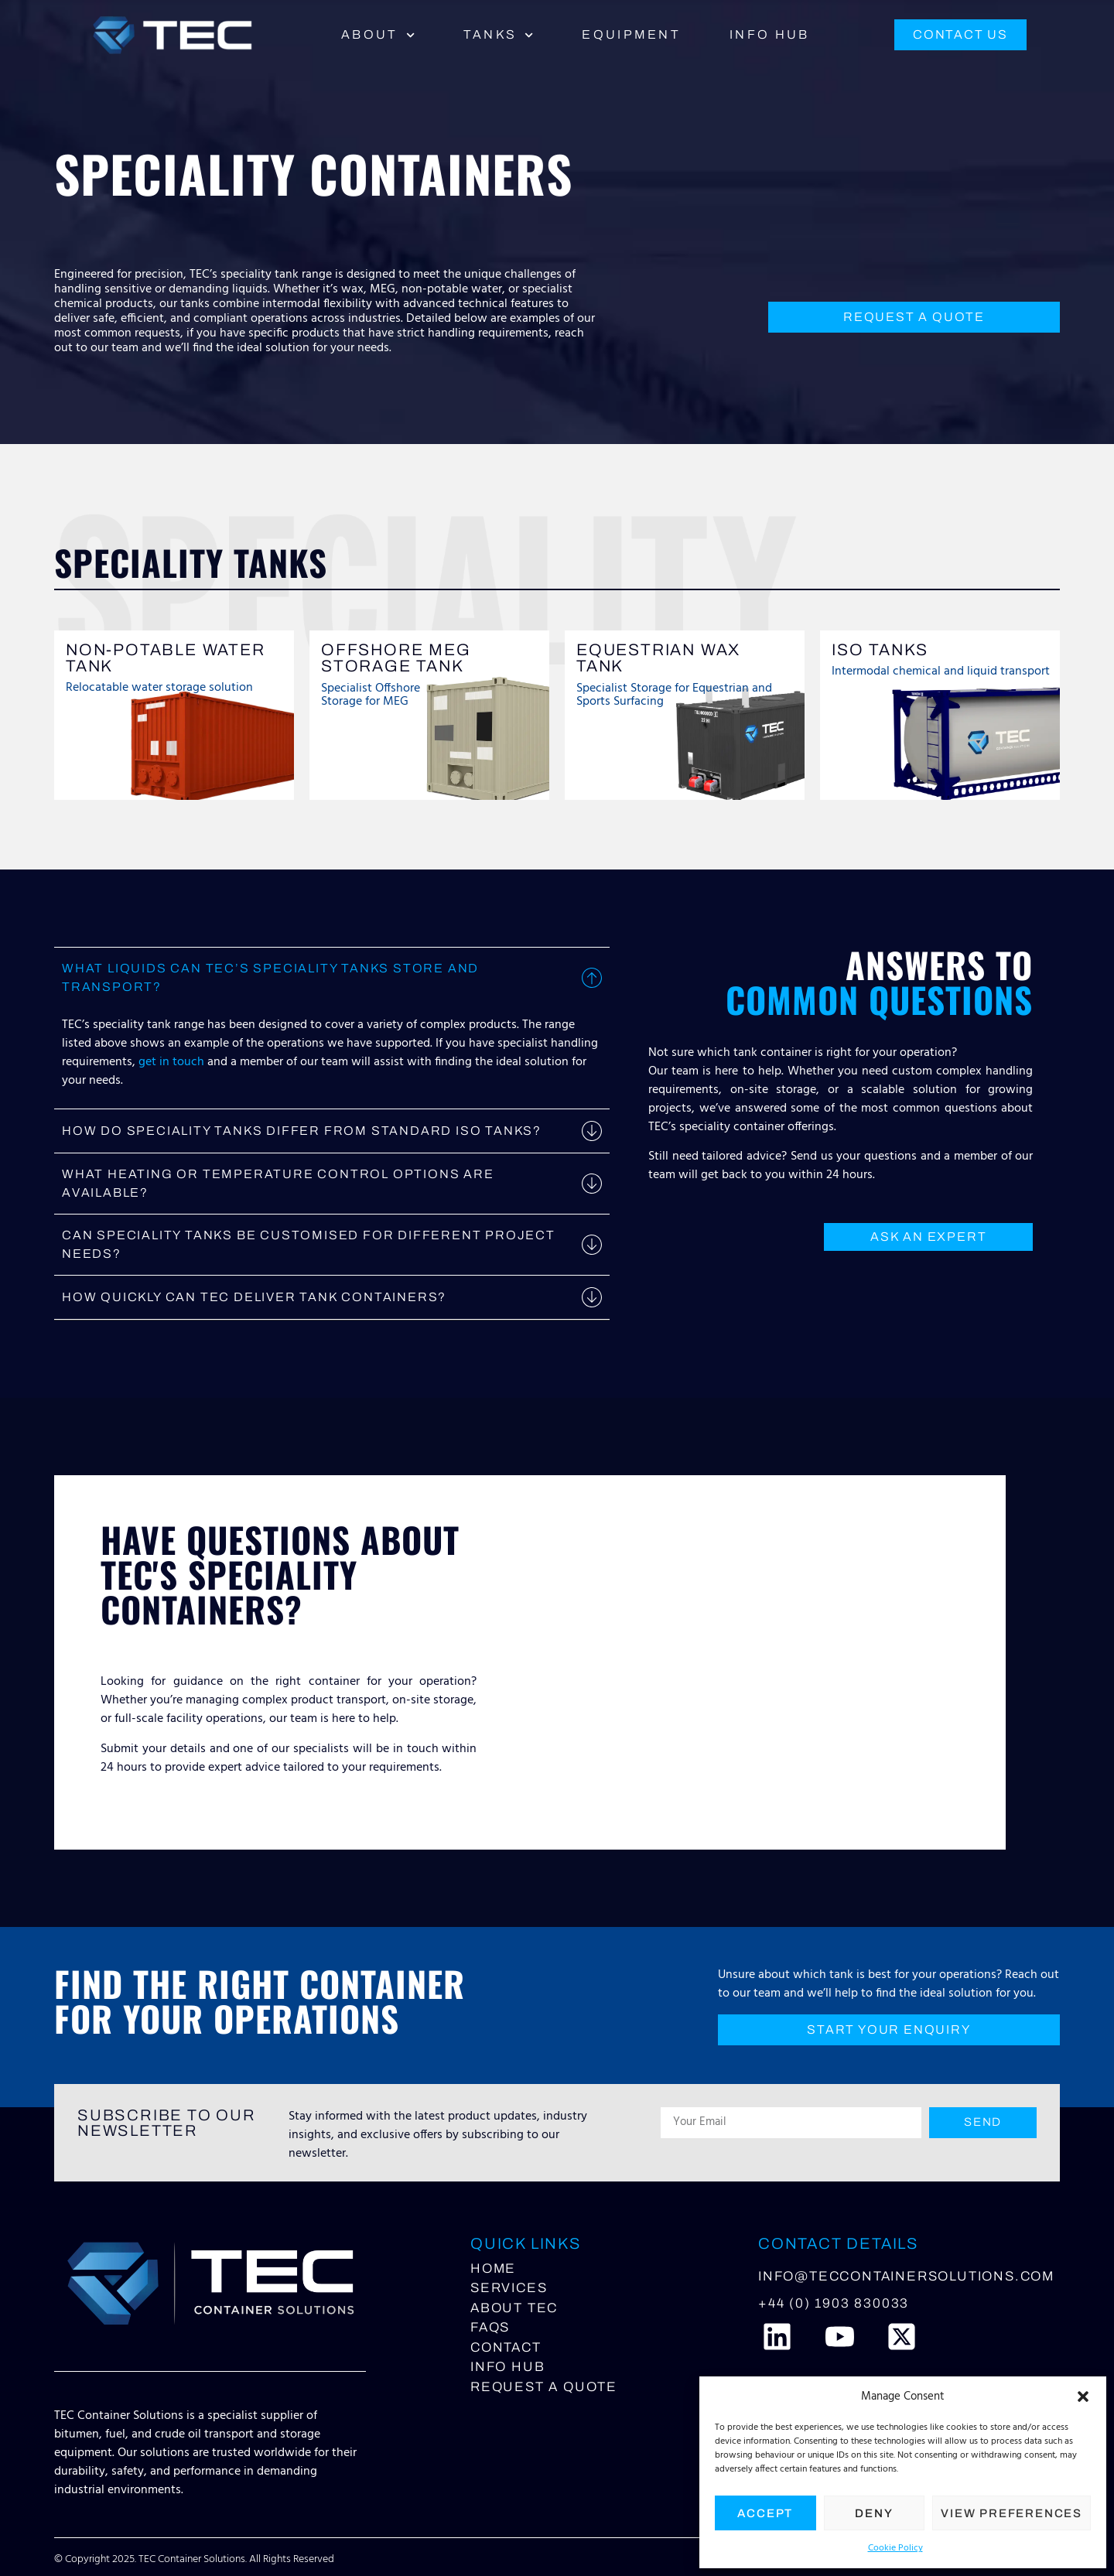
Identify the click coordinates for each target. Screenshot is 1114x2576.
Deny (874, 2513)
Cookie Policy (895, 2548)
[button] (1083, 2396)
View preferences (1011, 2513)
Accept (765, 2513)
